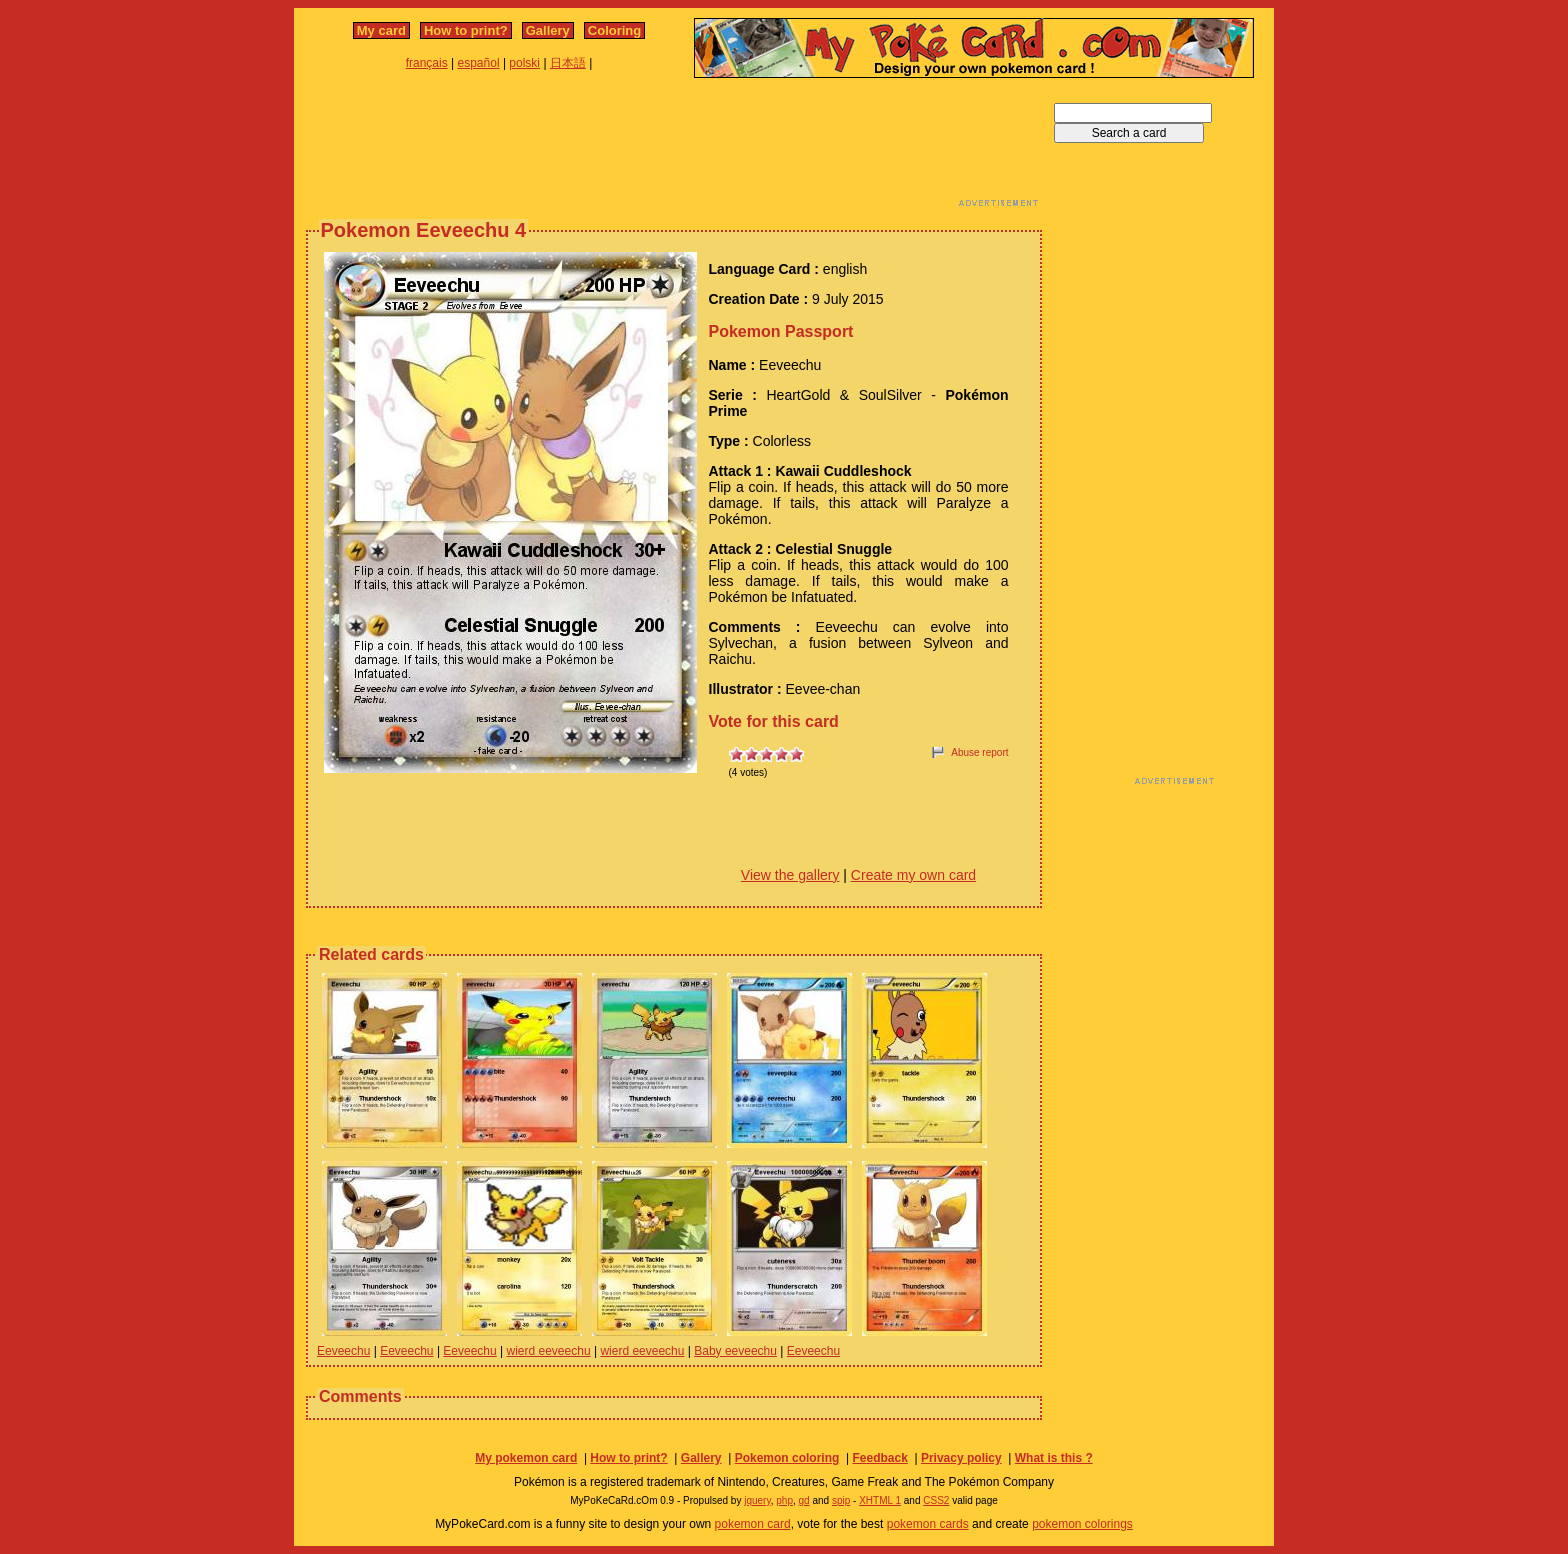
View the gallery (790, 875)
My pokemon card (526, 1458)
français (427, 63)
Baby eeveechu (735, 1351)
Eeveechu (343, 1351)
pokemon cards (928, 1524)
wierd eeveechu (549, 1351)
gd (804, 1500)
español (479, 63)
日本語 (568, 63)
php (784, 1500)
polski (524, 63)
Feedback (879, 1458)
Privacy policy (961, 1458)
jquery (757, 1500)
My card (381, 30)
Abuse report (979, 752)
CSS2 (936, 1500)
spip (841, 1500)
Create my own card (913, 875)
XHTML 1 (880, 1500)
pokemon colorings (1082, 1524)
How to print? (466, 30)
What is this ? (1054, 1458)
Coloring (614, 30)
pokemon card (753, 1524)
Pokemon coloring (787, 1458)
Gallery (548, 30)
